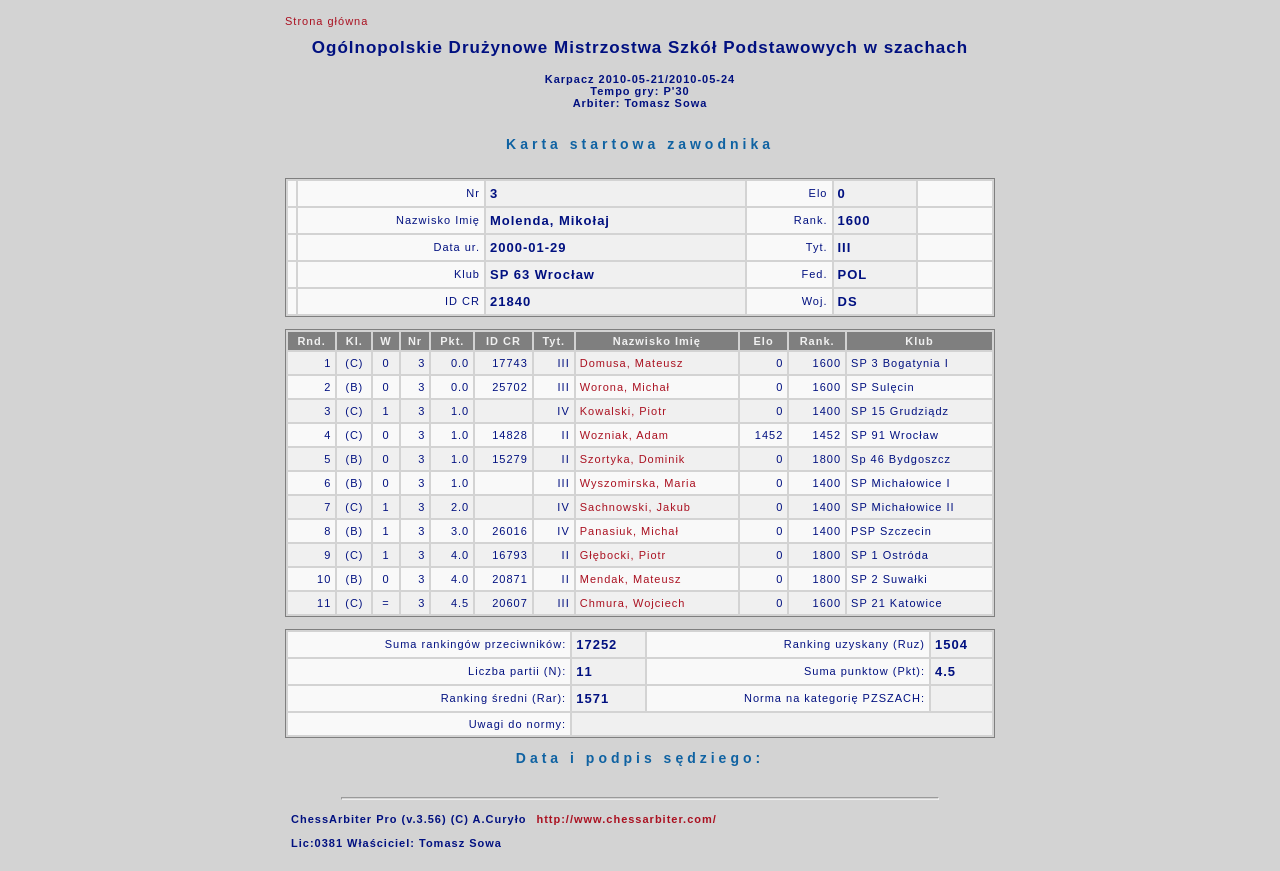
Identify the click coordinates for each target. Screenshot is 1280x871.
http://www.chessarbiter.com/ (626, 819)
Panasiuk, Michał (629, 531)
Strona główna (326, 21)
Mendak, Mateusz (631, 579)
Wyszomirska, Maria (638, 483)
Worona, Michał (625, 387)
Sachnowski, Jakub (635, 507)
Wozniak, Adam (624, 435)
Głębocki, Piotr (623, 555)
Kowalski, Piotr (623, 411)
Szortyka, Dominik (633, 459)
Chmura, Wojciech (633, 603)
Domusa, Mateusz (632, 363)
